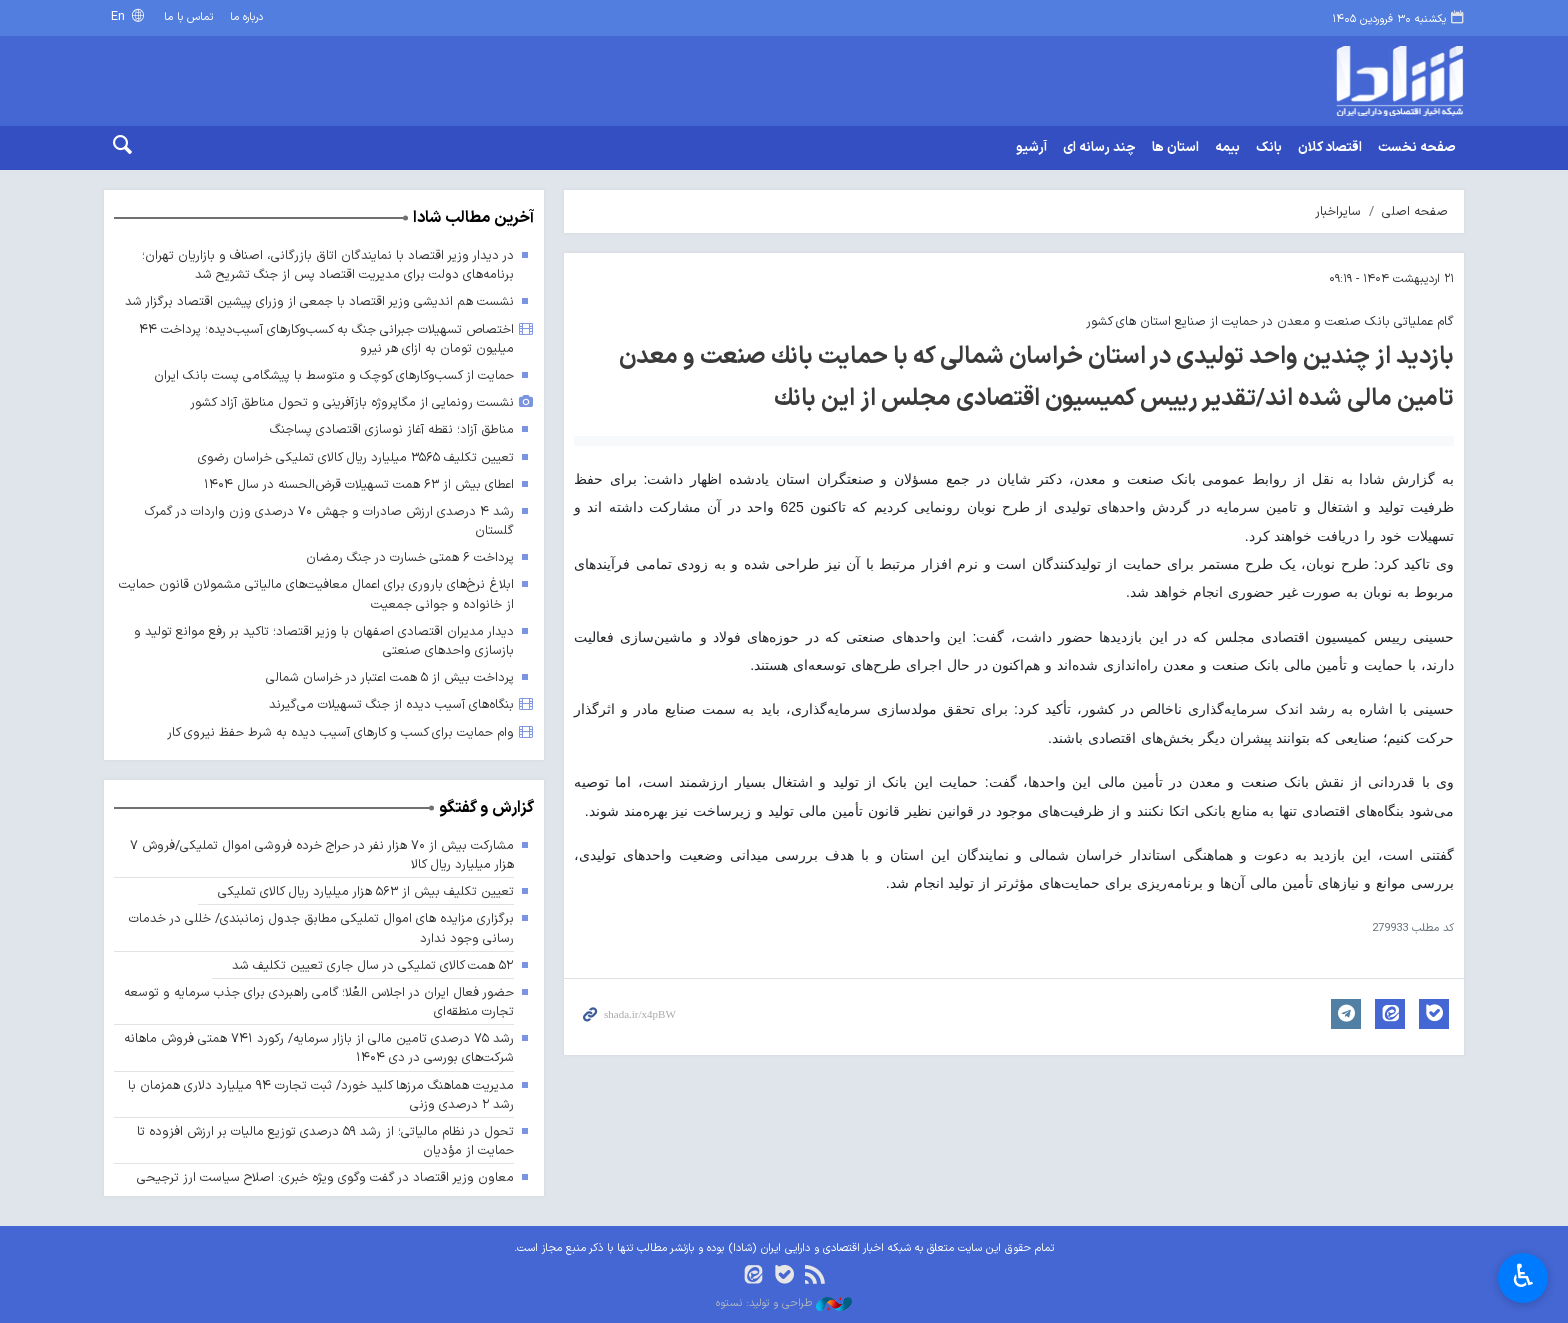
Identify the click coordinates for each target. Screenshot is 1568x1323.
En (120, 16)
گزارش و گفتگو (486, 808)
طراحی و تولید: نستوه (784, 1304)
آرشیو (1031, 148)
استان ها (1175, 148)
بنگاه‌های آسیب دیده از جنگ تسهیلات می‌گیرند (391, 704)
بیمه (1227, 148)
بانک (1269, 148)
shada (1314, 81)
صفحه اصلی (1415, 211)
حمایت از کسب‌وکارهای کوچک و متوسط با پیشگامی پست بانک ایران (334, 375)
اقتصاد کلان (1330, 148)
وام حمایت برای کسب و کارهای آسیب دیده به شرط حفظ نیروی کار (340, 732)
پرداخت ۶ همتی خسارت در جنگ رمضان (410, 557)
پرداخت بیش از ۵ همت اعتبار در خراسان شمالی (390, 677)
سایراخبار (1338, 211)
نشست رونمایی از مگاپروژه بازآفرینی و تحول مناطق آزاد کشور (352, 402)
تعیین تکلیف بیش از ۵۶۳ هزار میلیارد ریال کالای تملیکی (366, 891)
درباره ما (246, 17)
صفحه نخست (1417, 148)
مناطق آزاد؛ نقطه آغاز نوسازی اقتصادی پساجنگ (392, 429)
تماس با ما (188, 17)
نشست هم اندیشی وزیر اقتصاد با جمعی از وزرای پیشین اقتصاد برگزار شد (319, 301)
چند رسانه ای (1099, 148)
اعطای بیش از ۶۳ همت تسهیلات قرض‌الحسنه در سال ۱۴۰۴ (359, 484)
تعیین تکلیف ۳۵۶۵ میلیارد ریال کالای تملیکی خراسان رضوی (356, 457)
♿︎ (1523, 1276)
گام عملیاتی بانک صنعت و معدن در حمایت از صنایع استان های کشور (1270, 321)
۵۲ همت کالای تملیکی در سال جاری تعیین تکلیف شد (373, 965)
